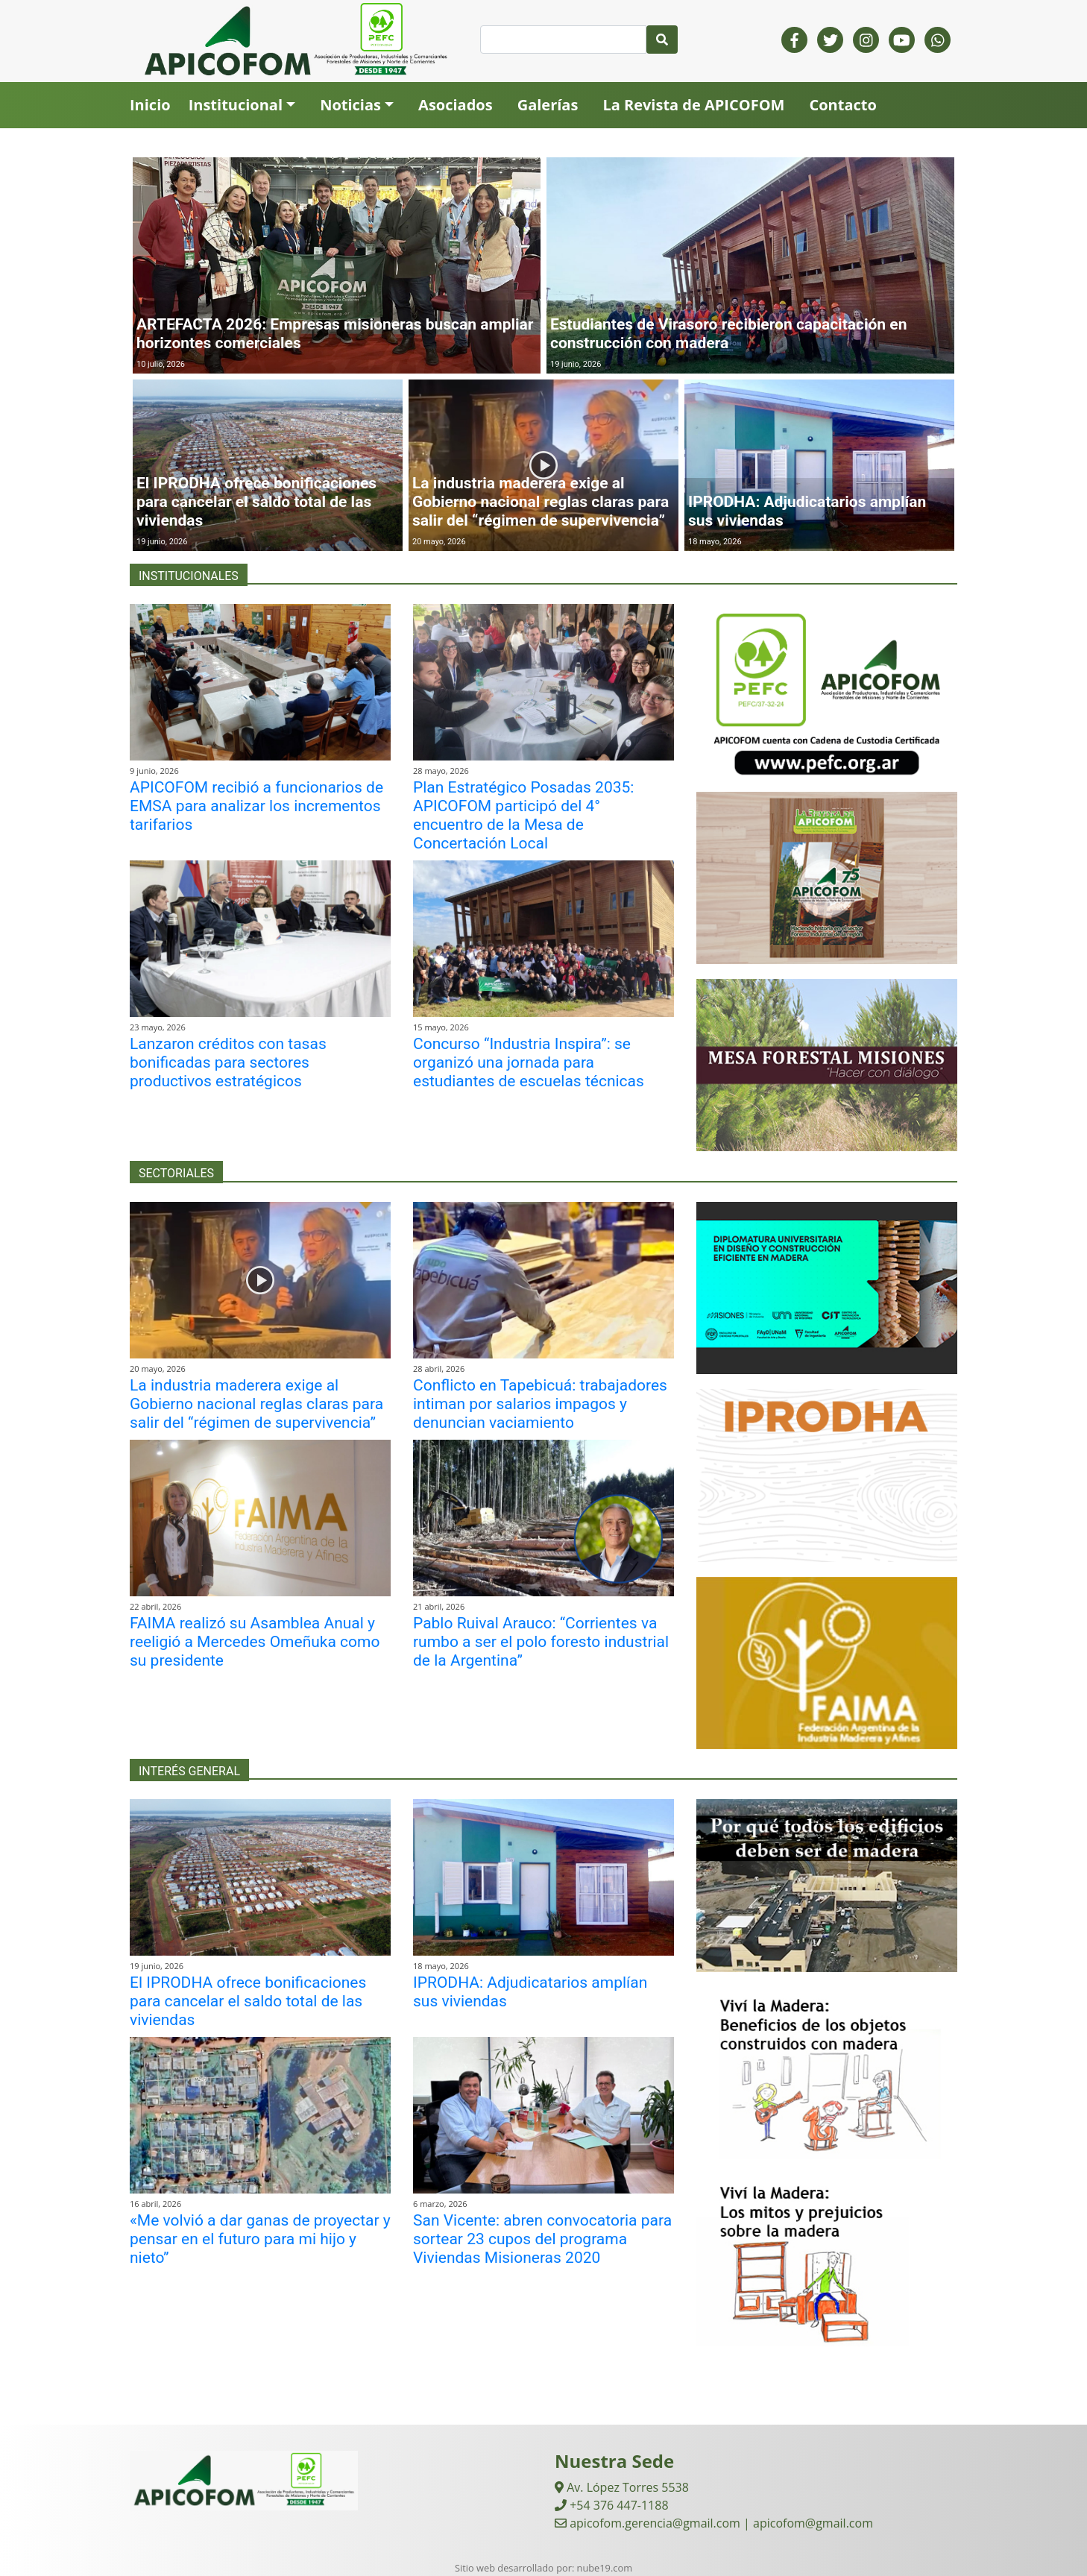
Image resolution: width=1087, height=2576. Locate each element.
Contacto (842, 105)
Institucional (236, 105)
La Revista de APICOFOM (693, 105)
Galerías (548, 105)
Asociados (455, 105)
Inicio (150, 105)
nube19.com (604, 2568)
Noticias (350, 105)
